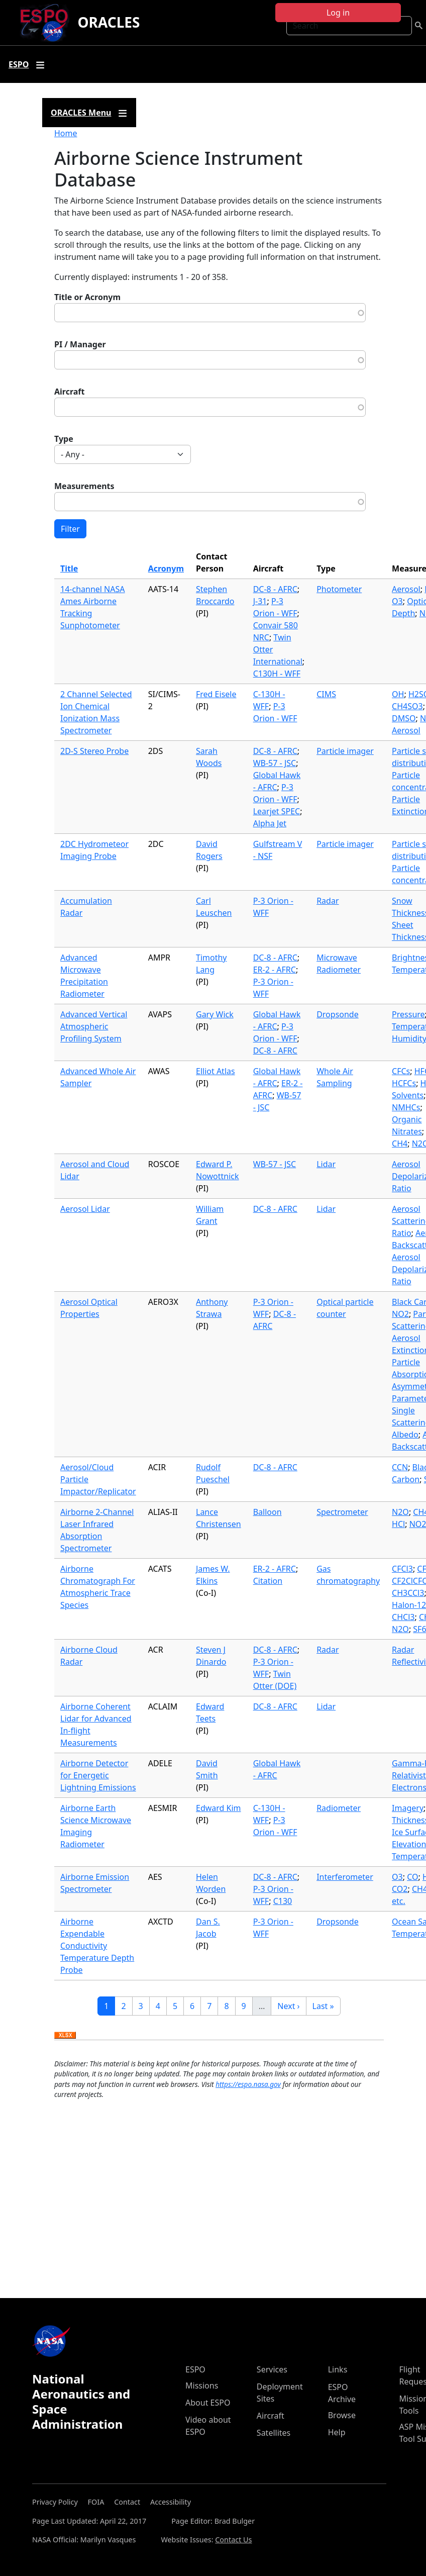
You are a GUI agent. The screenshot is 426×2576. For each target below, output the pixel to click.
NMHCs (406, 1107)
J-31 (260, 601)
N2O (400, 1511)
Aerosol (406, 589)
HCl (398, 1524)
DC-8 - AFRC (275, 589)
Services (272, 2369)
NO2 (400, 1313)
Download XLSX (65, 2036)
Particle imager (345, 750)
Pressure (408, 1014)
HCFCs (404, 1083)
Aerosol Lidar (85, 1208)
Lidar (326, 1164)
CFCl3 (402, 1568)
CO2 (399, 1888)
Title (69, 568)
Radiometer (338, 1808)
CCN (400, 1467)
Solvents (407, 1095)
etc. (398, 1900)
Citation (267, 1580)
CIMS (326, 694)
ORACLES (108, 22)
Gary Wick (215, 1014)
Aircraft (69, 391)
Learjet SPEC (276, 811)
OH (398, 694)
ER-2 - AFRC (274, 969)
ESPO (195, 2369)
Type (63, 438)
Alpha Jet (269, 823)
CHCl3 (403, 1617)
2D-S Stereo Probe (94, 750)
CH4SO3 (407, 706)
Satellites (273, 2432)
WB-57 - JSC (274, 763)
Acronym (166, 568)
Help (337, 2432)
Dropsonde (337, 1014)
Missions (201, 2385)
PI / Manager (80, 344)
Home (65, 133)
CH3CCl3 (408, 1592)
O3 (397, 601)
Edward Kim (218, 1808)
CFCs (401, 1071)
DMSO (403, 718)
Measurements (84, 486)
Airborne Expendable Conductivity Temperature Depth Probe (97, 1945)
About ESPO (207, 2402)
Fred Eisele (216, 694)
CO (412, 1876)
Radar (327, 900)
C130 (282, 1900)
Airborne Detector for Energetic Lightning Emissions (98, 1775)
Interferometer (344, 1876)
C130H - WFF (276, 673)
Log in (338, 12)
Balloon (267, 1511)
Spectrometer (342, 1511)
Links (338, 2369)
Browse (342, 2415)
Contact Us (233, 2539)
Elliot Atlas (215, 1071)
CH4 (399, 1143)
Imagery (407, 1808)
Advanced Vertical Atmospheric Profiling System (93, 1026)
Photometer (339, 589)
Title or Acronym (87, 297)
